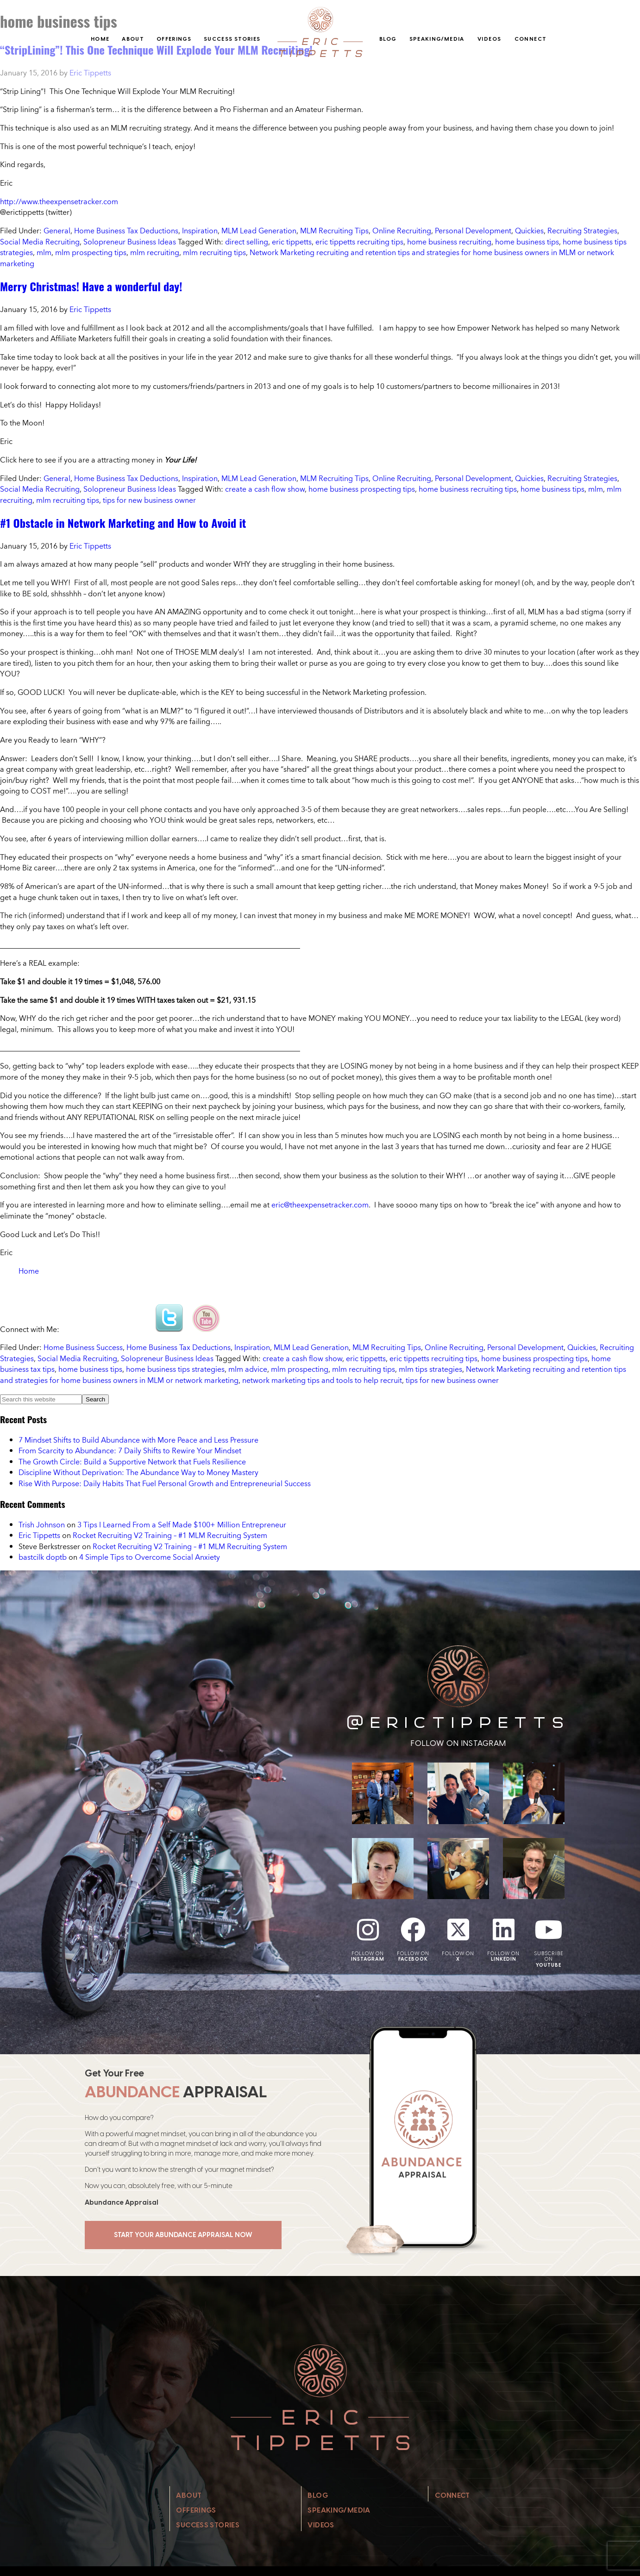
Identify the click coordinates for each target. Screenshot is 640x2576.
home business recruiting (449, 242)
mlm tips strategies (430, 1369)
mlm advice (247, 1369)
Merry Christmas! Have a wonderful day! (91, 286)
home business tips (527, 242)
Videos (489, 39)
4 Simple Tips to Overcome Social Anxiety (149, 1557)
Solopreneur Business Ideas (129, 242)
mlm (44, 252)
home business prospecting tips (361, 489)
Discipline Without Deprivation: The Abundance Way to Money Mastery (138, 1472)
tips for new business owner (149, 500)
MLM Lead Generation (258, 231)
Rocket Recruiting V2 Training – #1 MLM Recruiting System (170, 1535)
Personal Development (473, 231)
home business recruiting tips (468, 489)
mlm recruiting (154, 252)
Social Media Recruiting (40, 242)
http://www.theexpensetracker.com (59, 201)
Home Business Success (83, 1347)
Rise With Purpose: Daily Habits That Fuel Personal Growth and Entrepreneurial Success (165, 1483)
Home (100, 39)
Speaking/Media (436, 39)
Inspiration (200, 231)
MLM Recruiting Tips (334, 231)
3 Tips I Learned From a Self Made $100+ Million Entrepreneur (181, 1525)
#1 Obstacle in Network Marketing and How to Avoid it (123, 522)
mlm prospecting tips (90, 252)
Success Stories (232, 39)
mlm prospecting (299, 1369)
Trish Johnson (42, 1525)
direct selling (246, 242)
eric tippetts (292, 242)
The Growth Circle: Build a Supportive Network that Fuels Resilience (132, 1462)
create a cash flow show (265, 489)
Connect (531, 39)
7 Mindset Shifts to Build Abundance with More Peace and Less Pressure (138, 1440)
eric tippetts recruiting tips (359, 242)
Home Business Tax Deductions (126, 231)
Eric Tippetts (39, 1535)
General (57, 231)
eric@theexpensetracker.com (320, 1205)
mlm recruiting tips (214, 252)
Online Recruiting (401, 231)
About (133, 39)
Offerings (174, 39)
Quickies (529, 231)
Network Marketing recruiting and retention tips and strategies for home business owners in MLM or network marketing (307, 257)
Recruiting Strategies (582, 231)
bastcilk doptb (43, 1557)
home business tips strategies (175, 1369)
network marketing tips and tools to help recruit (322, 1380)
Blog (387, 39)
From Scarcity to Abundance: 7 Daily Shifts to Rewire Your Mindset (130, 1450)
